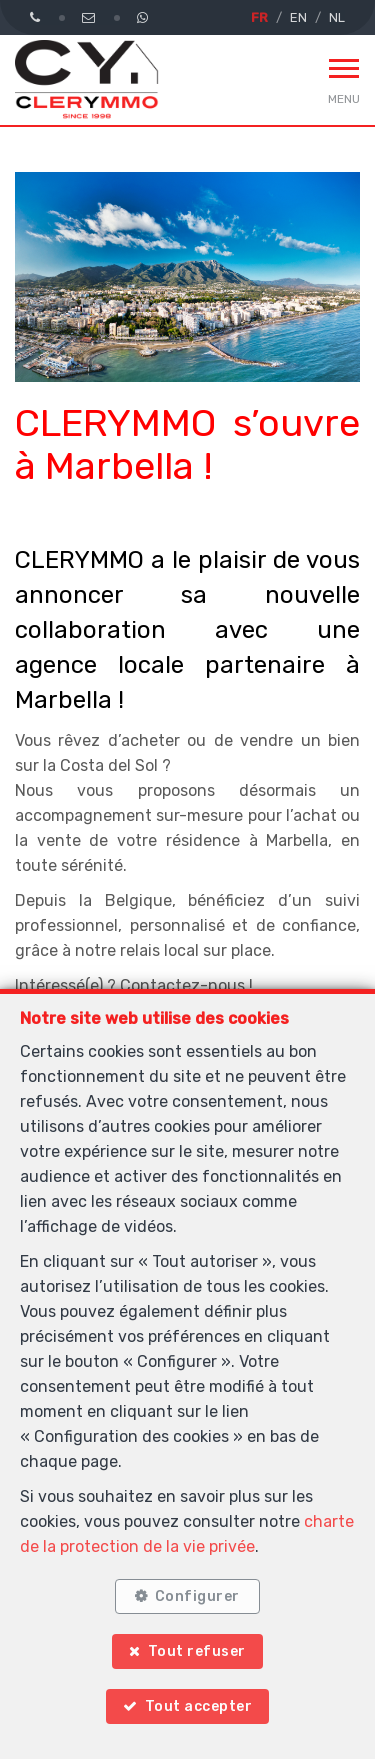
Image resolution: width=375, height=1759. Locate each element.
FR (259, 17)
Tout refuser (197, 1651)
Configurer (197, 1596)
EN (298, 17)
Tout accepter (199, 1706)
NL (337, 17)
